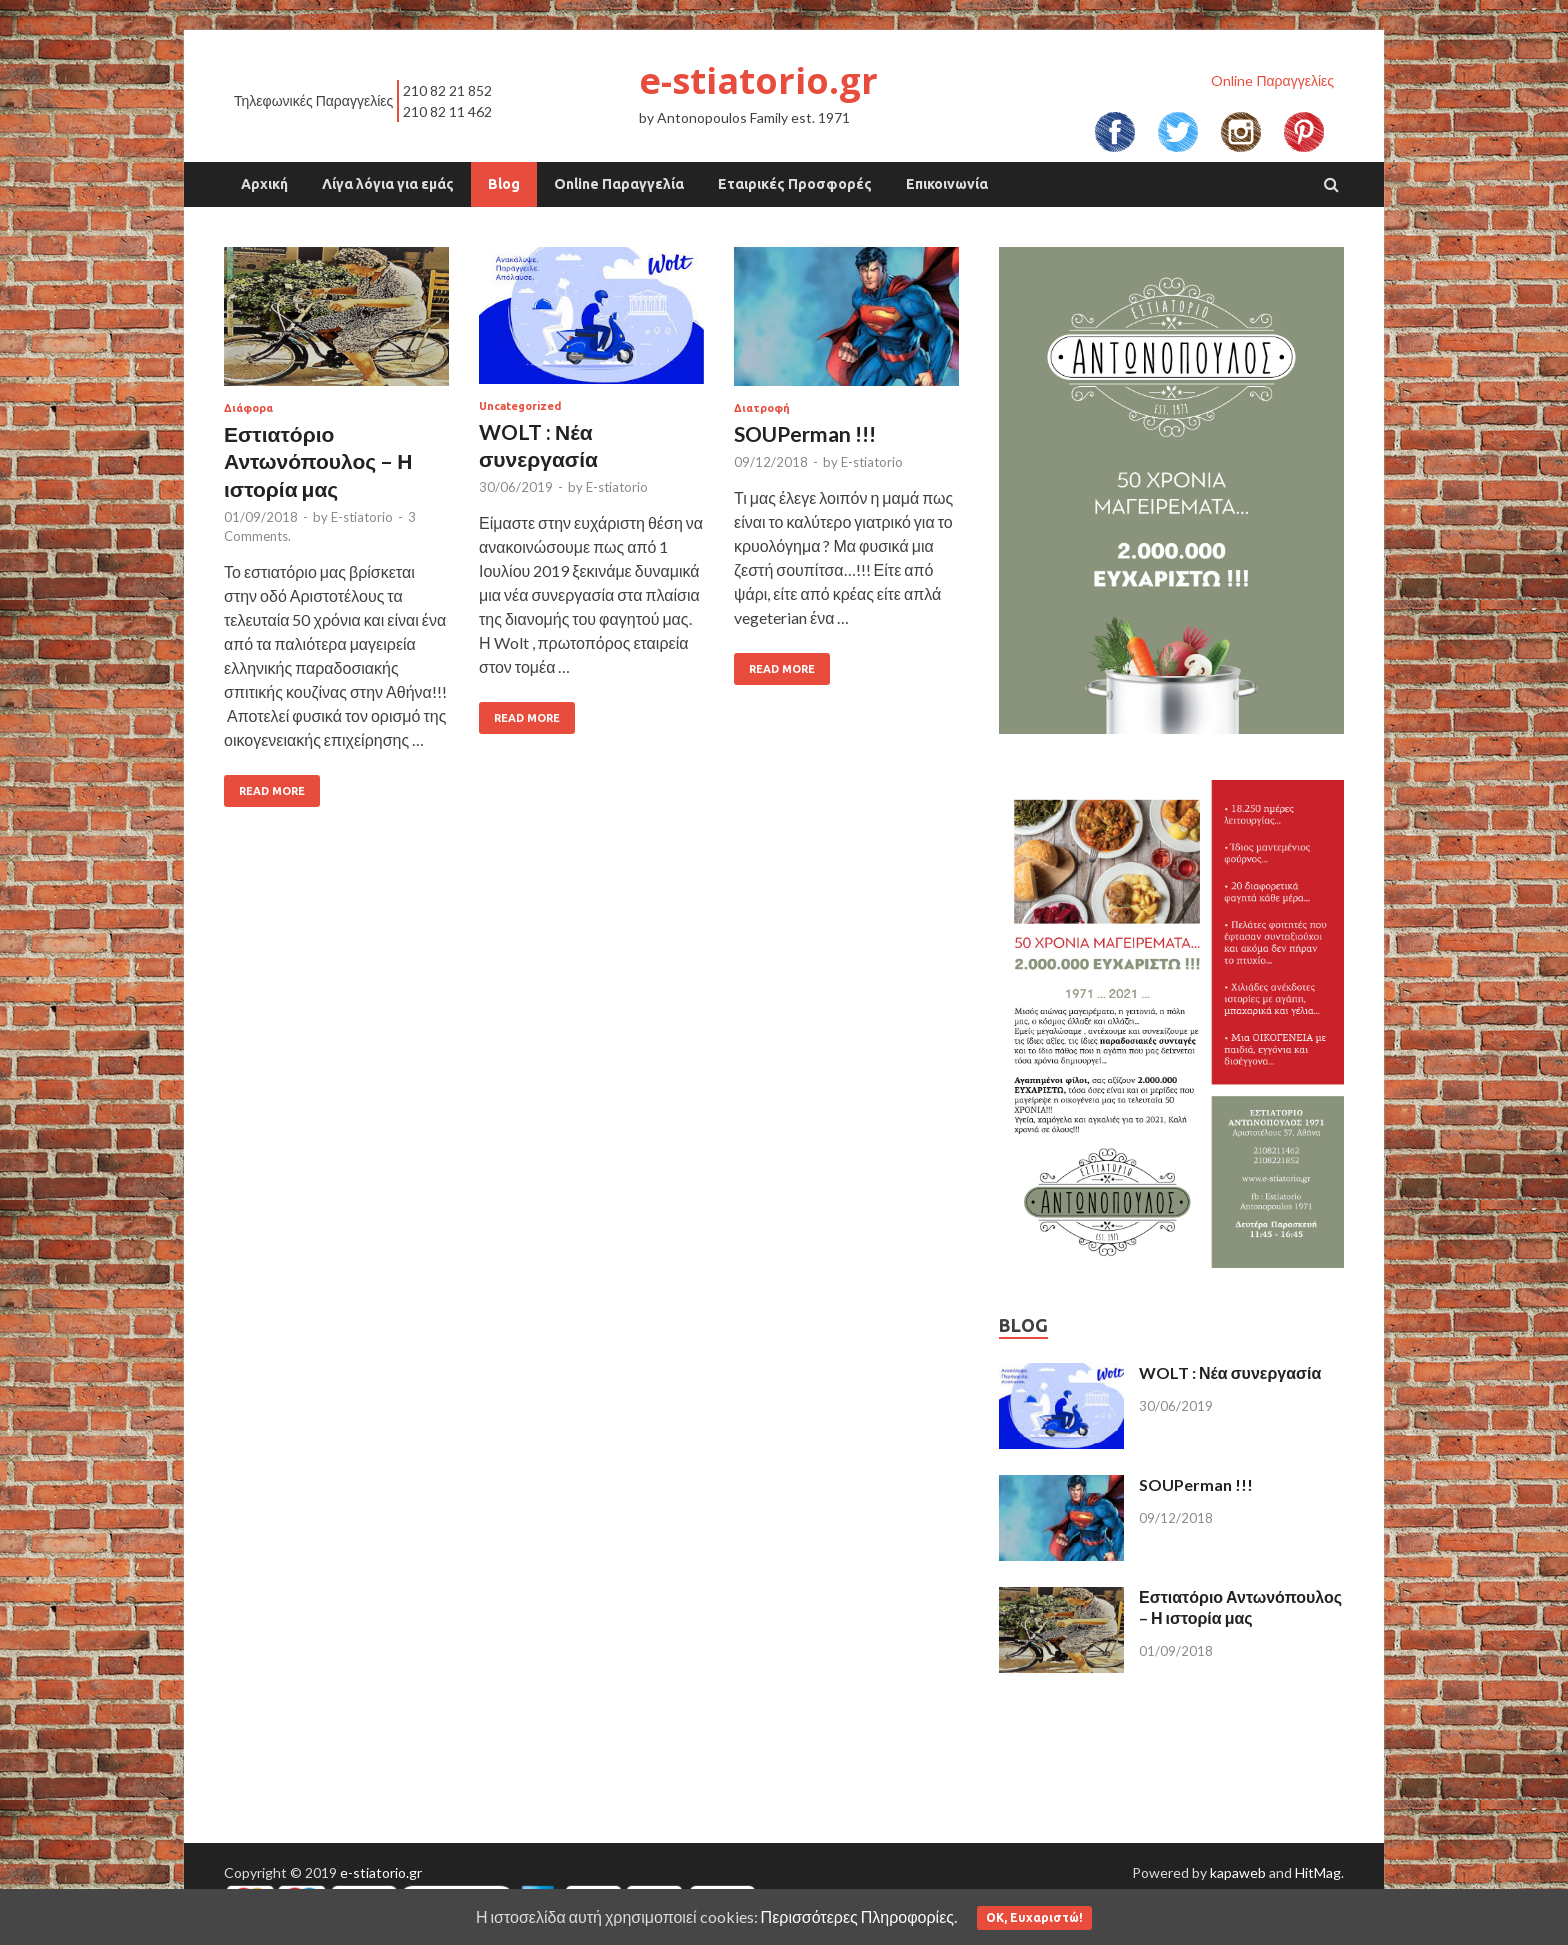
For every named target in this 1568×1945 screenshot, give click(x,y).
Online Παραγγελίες (1272, 80)
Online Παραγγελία (619, 184)
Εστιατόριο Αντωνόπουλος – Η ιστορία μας (318, 461)
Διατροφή (762, 408)
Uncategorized (520, 406)
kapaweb (1238, 1872)
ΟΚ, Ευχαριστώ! (1034, 1917)
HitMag (1318, 1872)
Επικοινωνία (947, 184)
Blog (504, 184)
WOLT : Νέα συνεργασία (1230, 1372)
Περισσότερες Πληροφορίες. (859, 1916)
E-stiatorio (362, 517)
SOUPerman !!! (805, 433)
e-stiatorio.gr (758, 80)
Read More (272, 791)
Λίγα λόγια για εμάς (388, 184)
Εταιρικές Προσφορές (795, 184)
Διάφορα (248, 408)
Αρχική (264, 184)
